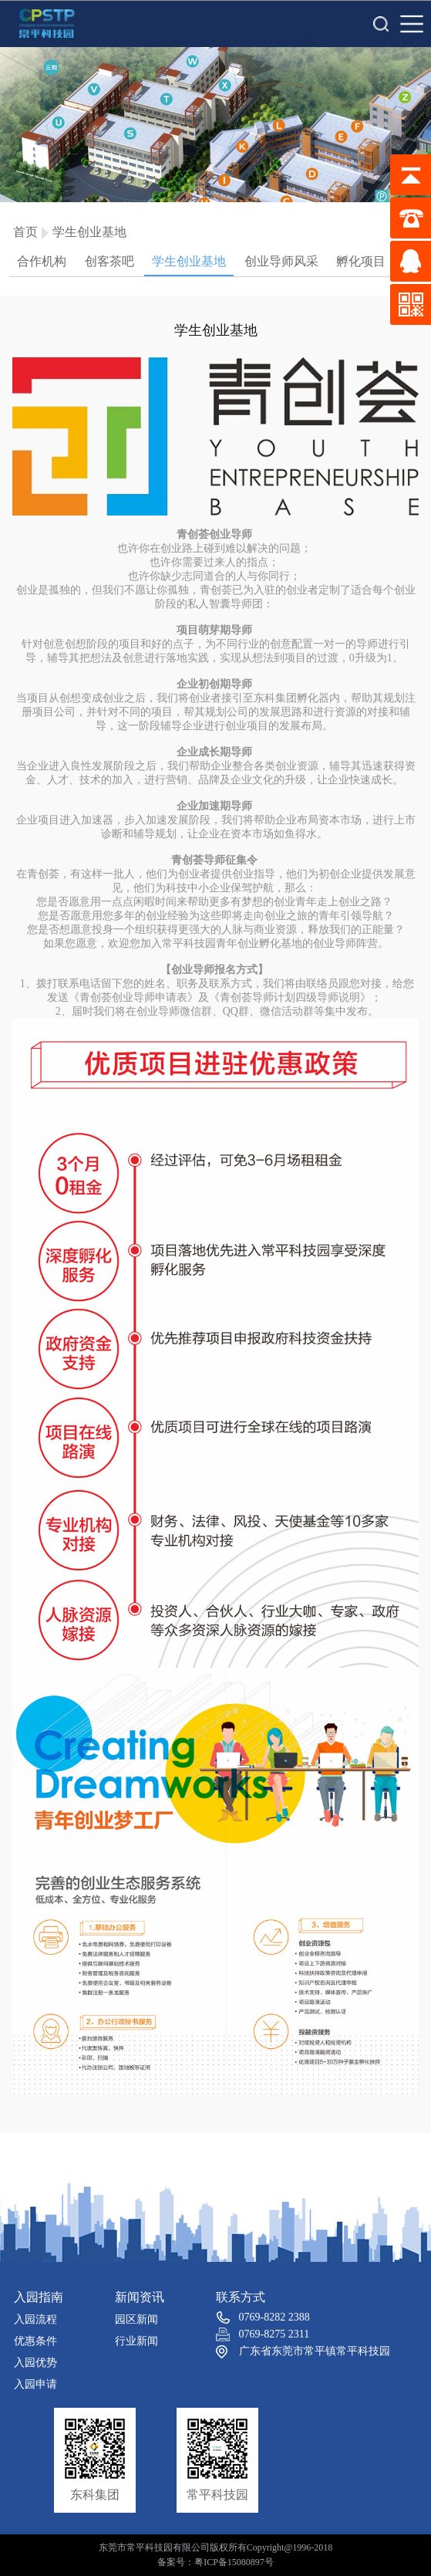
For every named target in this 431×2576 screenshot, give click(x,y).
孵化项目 (361, 261)
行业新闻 (136, 2341)
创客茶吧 (109, 261)
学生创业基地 (89, 231)
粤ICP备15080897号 (234, 2562)
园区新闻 (136, 2319)
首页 (25, 231)
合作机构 (41, 261)
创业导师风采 (281, 261)
